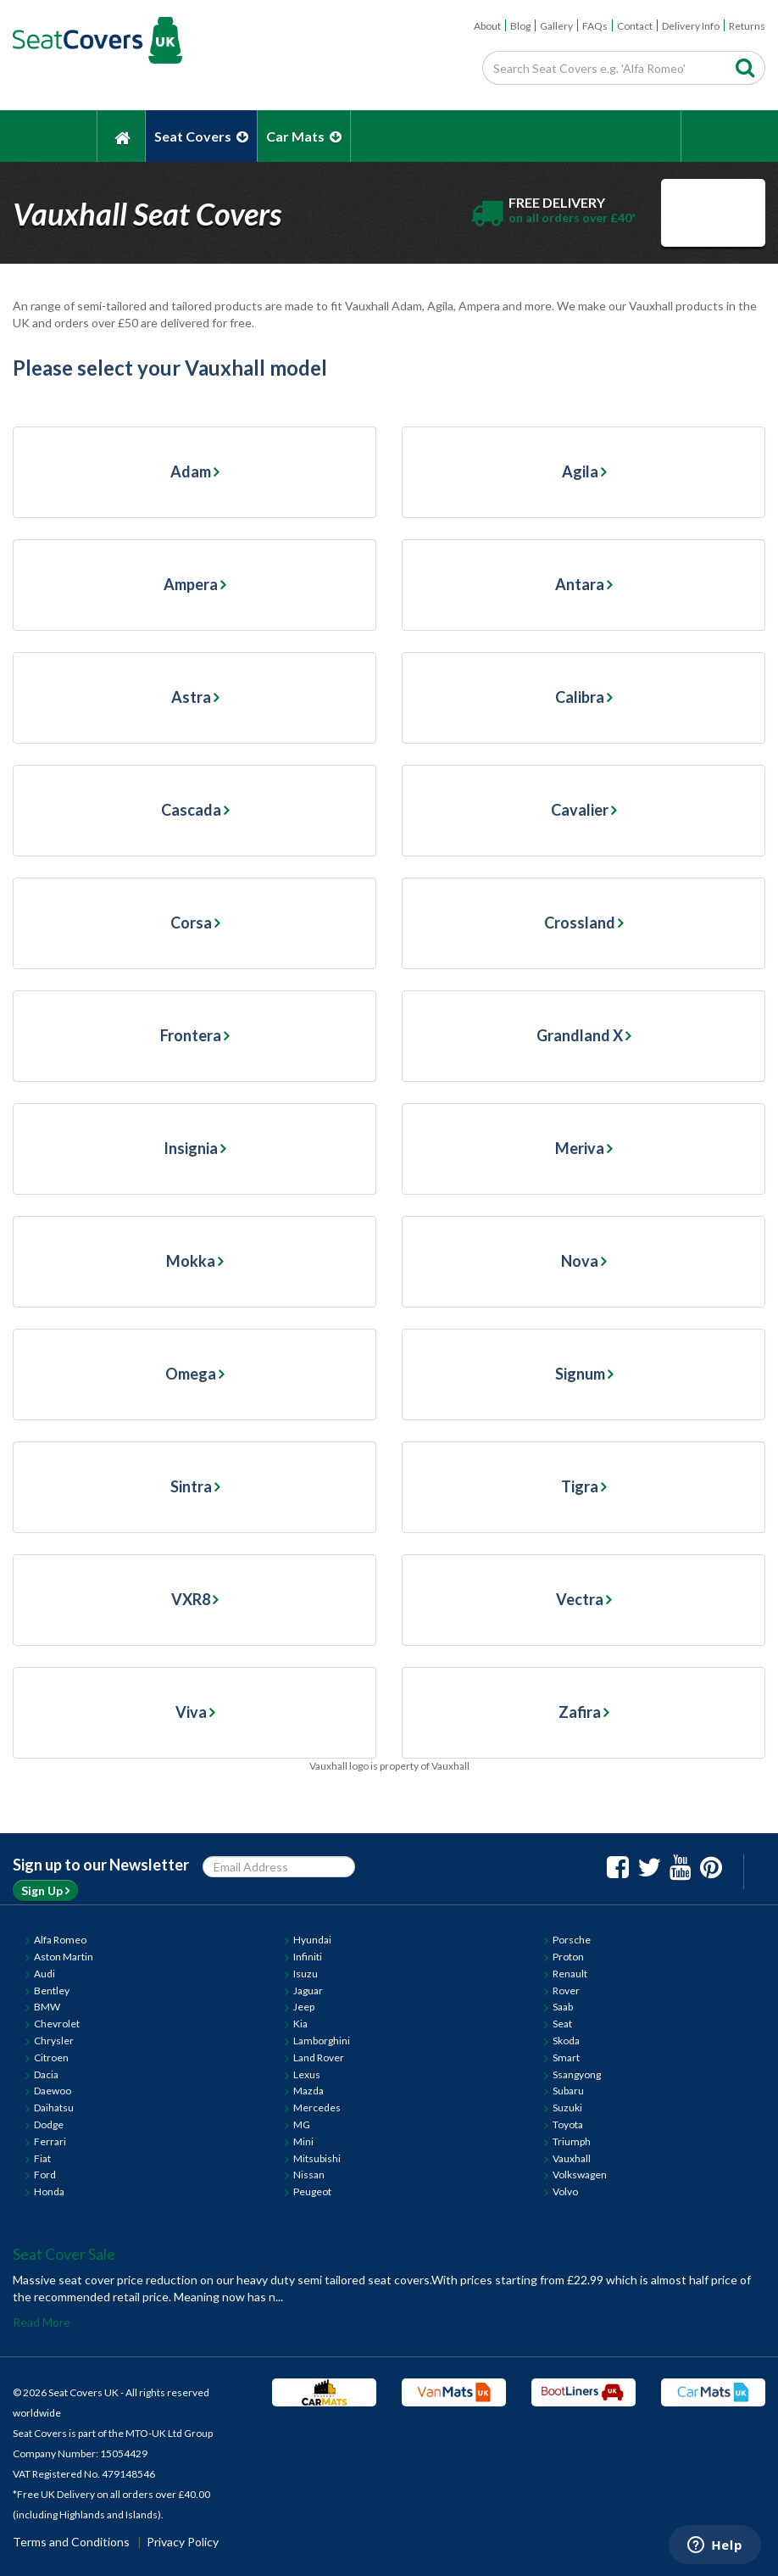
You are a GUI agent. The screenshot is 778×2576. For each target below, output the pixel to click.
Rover (566, 1990)
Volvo (565, 2191)
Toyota (568, 2124)
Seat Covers (201, 136)
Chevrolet (57, 2023)
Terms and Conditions (71, 2541)
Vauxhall (572, 2158)
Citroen (51, 2057)
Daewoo (52, 2090)
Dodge (49, 2124)
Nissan (309, 2174)
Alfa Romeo (60, 1939)
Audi (44, 1973)
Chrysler (54, 2040)
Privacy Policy (183, 2541)
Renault (570, 1973)
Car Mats (304, 136)
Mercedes (317, 2107)
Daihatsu (54, 2107)
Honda (49, 2191)
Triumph (572, 2141)
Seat (562, 2023)
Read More (41, 2322)
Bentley (51, 1990)
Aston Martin (63, 1956)
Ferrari (50, 2141)
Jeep (303, 2006)
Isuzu (305, 1973)
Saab (563, 2006)
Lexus (306, 2074)
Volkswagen (580, 2174)
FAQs (595, 26)
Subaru (568, 2090)
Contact (635, 26)
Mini (303, 2141)
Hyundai (312, 1939)
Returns (747, 26)
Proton (568, 1956)
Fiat (42, 2158)
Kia (300, 2023)
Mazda (308, 2090)
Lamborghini (321, 2040)
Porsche (572, 1939)
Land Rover (318, 2057)
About (487, 26)
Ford (45, 2174)
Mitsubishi (317, 2158)
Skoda (566, 2040)
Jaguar (308, 1990)
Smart (566, 2057)
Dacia (46, 2074)
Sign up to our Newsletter (101, 1864)
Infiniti (307, 1956)
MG (301, 2124)
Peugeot (312, 2191)
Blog (520, 26)
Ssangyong (577, 2074)
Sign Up (45, 1890)
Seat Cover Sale (64, 2253)
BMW (47, 2006)
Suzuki (567, 2107)
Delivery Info (691, 26)
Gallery (556, 26)
